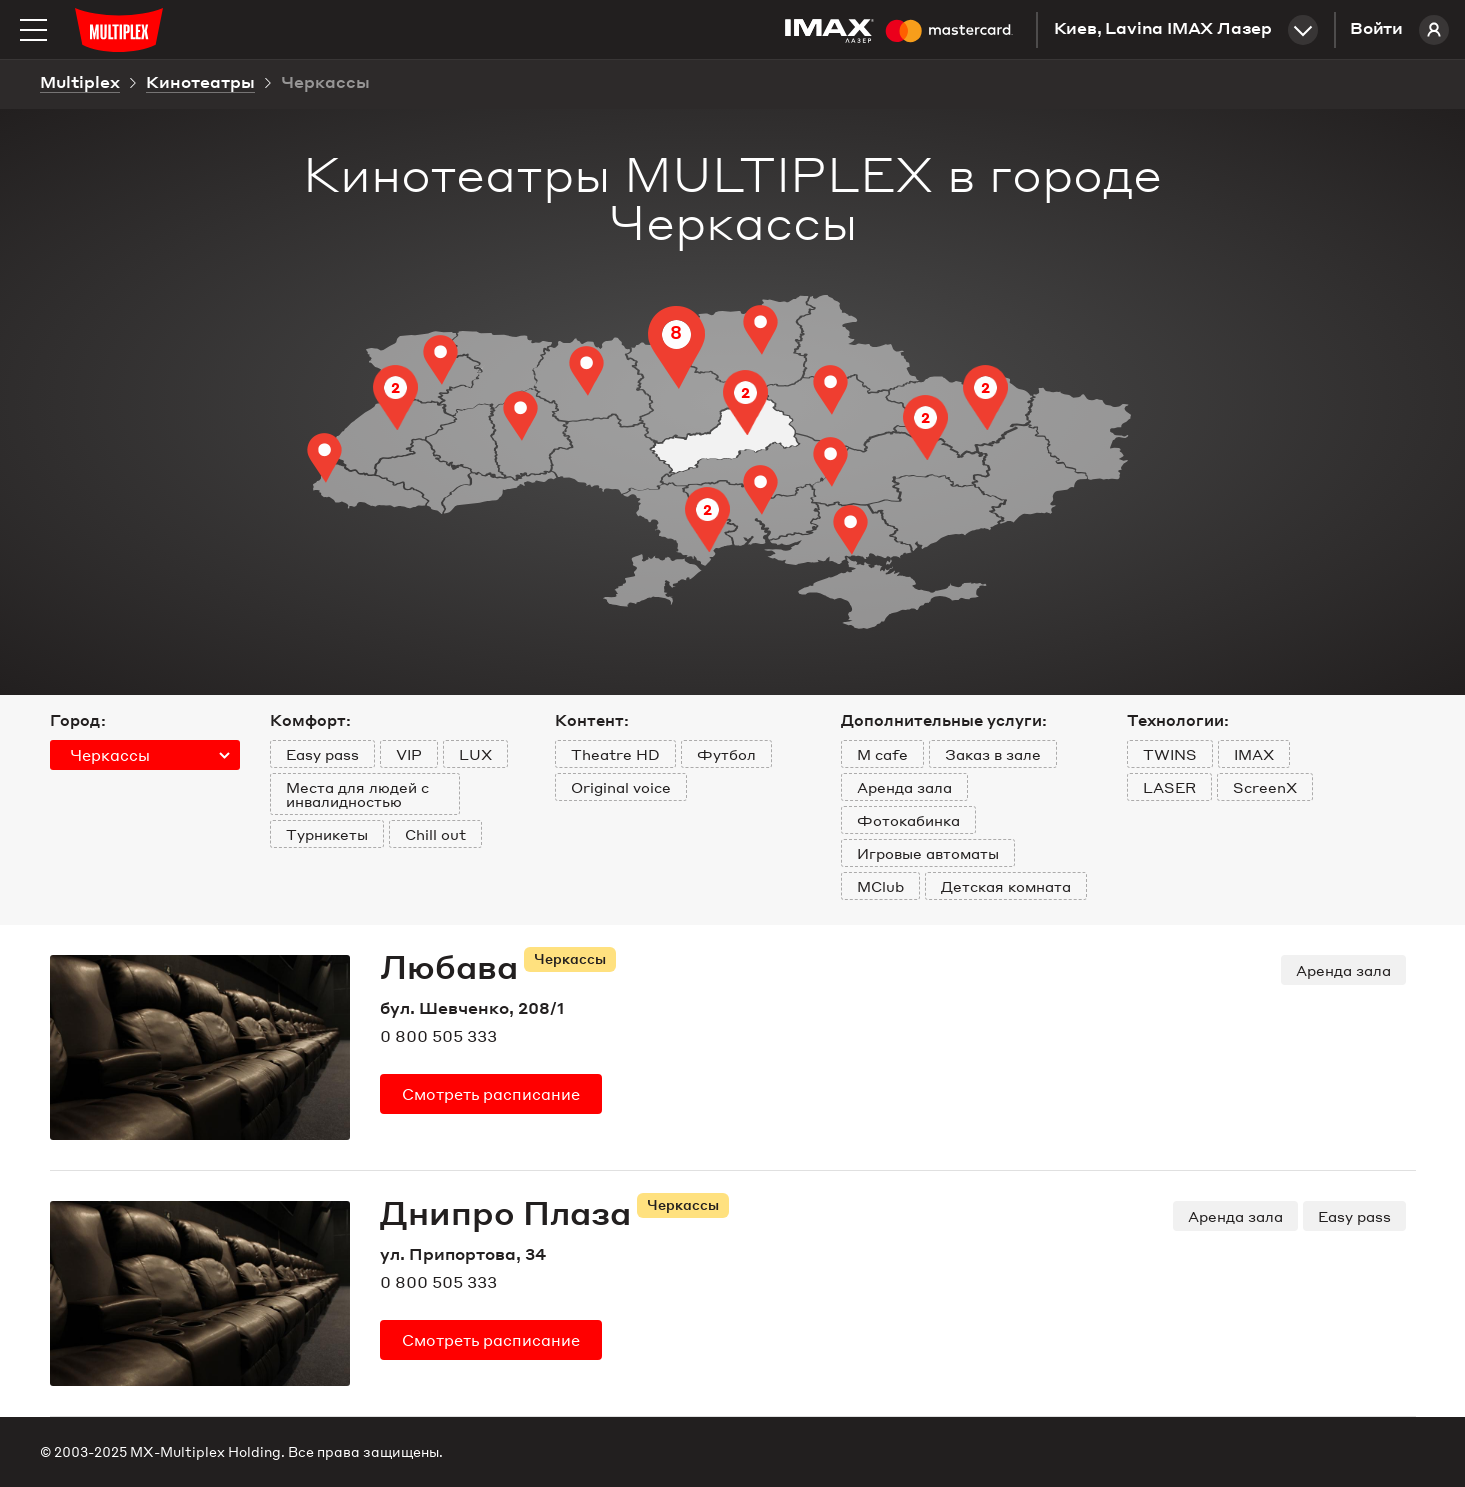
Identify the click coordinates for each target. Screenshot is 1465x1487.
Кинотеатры (200, 84)
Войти (1399, 30)
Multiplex (80, 84)
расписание (491, 1094)
